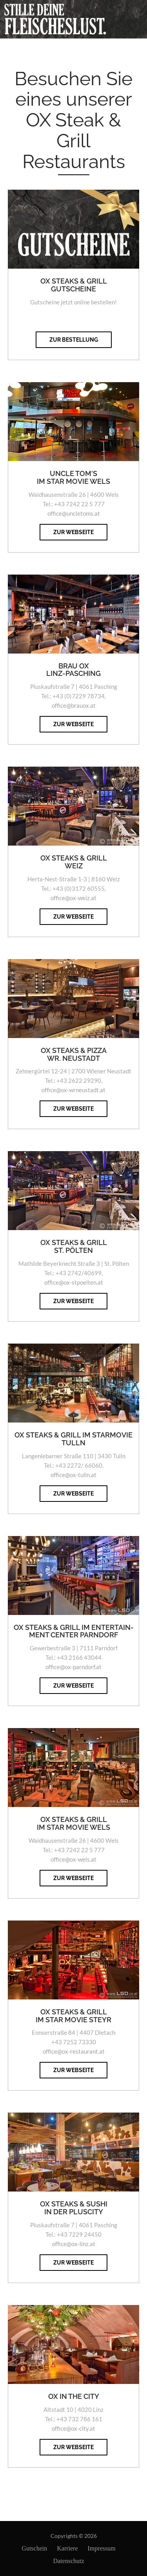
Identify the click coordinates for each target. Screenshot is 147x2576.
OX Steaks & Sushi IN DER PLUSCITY (73, 2208)
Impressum (102, 2548)
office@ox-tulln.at (73, 1474)
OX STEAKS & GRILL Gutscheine (73, 285)
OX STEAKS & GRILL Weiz (73, 862)
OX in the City (73, 2396)
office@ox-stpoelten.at (73, 1282)
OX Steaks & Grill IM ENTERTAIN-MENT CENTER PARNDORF (74, 1631)
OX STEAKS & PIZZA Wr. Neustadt (74, 1054)
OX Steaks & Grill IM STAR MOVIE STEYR (73, 2016)
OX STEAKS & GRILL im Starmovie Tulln (73, 1439)
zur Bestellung (73, 340)
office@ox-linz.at (73, 2243)
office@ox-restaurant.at (74, 2051)
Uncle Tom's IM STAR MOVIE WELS (73, 477)
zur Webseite (73, 532)
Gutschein (34, 2548)
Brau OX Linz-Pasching (73, 670)
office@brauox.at (74, 705)
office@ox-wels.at (73, 1859)
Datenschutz (68, 2561)
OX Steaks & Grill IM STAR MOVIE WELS (73, 1823)
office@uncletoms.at (73, 513)
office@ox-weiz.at (73, 897)
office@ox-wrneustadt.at (73, 1089)
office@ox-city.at (73, 2428)
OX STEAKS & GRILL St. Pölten (73, 1246)
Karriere (67, 2548)
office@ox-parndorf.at (73, 1666)
